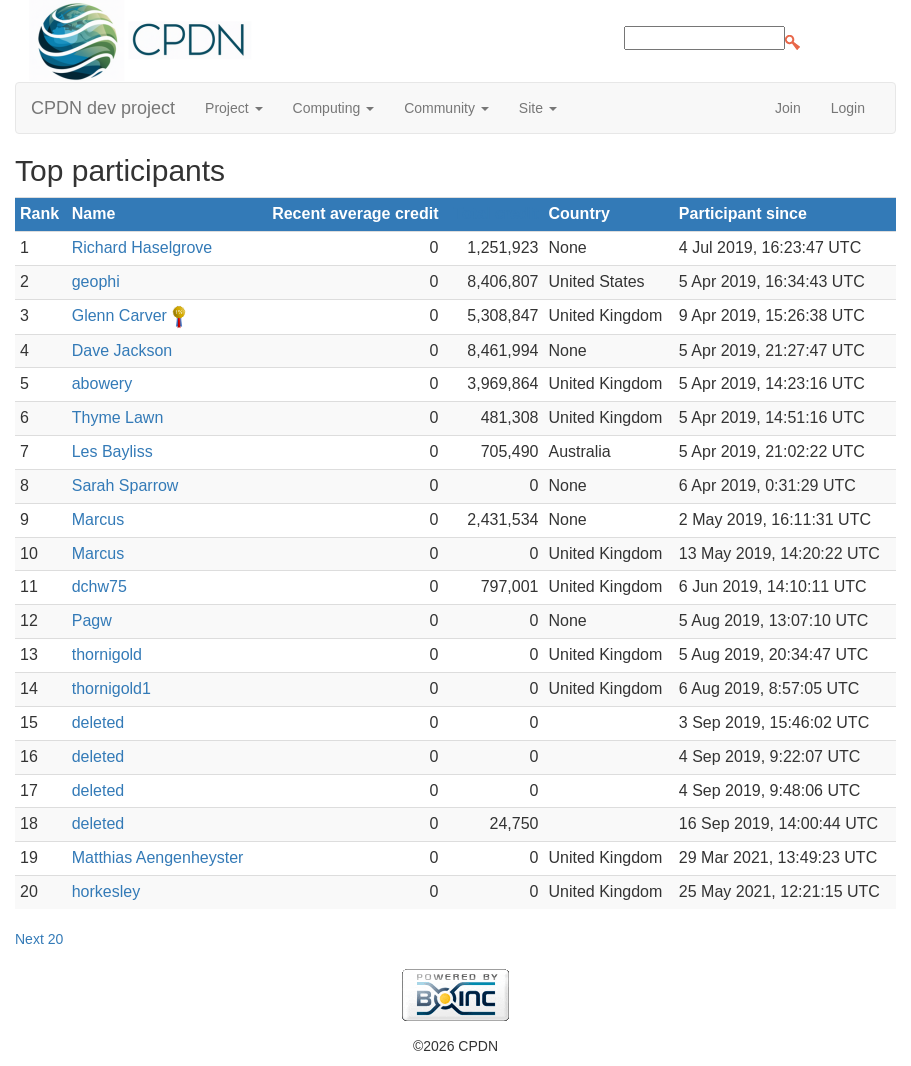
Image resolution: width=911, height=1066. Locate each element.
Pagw (92, 620)
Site (538, 108)
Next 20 (39, 939)
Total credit (495, 213)
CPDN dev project (103, 108)
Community (446, 108)
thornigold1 (111, 688)
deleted (98, 722)
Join (788, 108)
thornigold (107, 654)
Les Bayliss (112, 451)
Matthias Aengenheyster (158, 857)
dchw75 (99, 586)
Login (848, 108)
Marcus (98, 519)
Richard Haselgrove (142, 247)
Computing (334, 108)
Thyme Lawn (118, 417)
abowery (102, 383)
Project (233, 108)
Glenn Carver (119, 315)
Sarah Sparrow (125, 485)
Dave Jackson (122, 350)
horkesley (106, 891)
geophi (96, 281)
